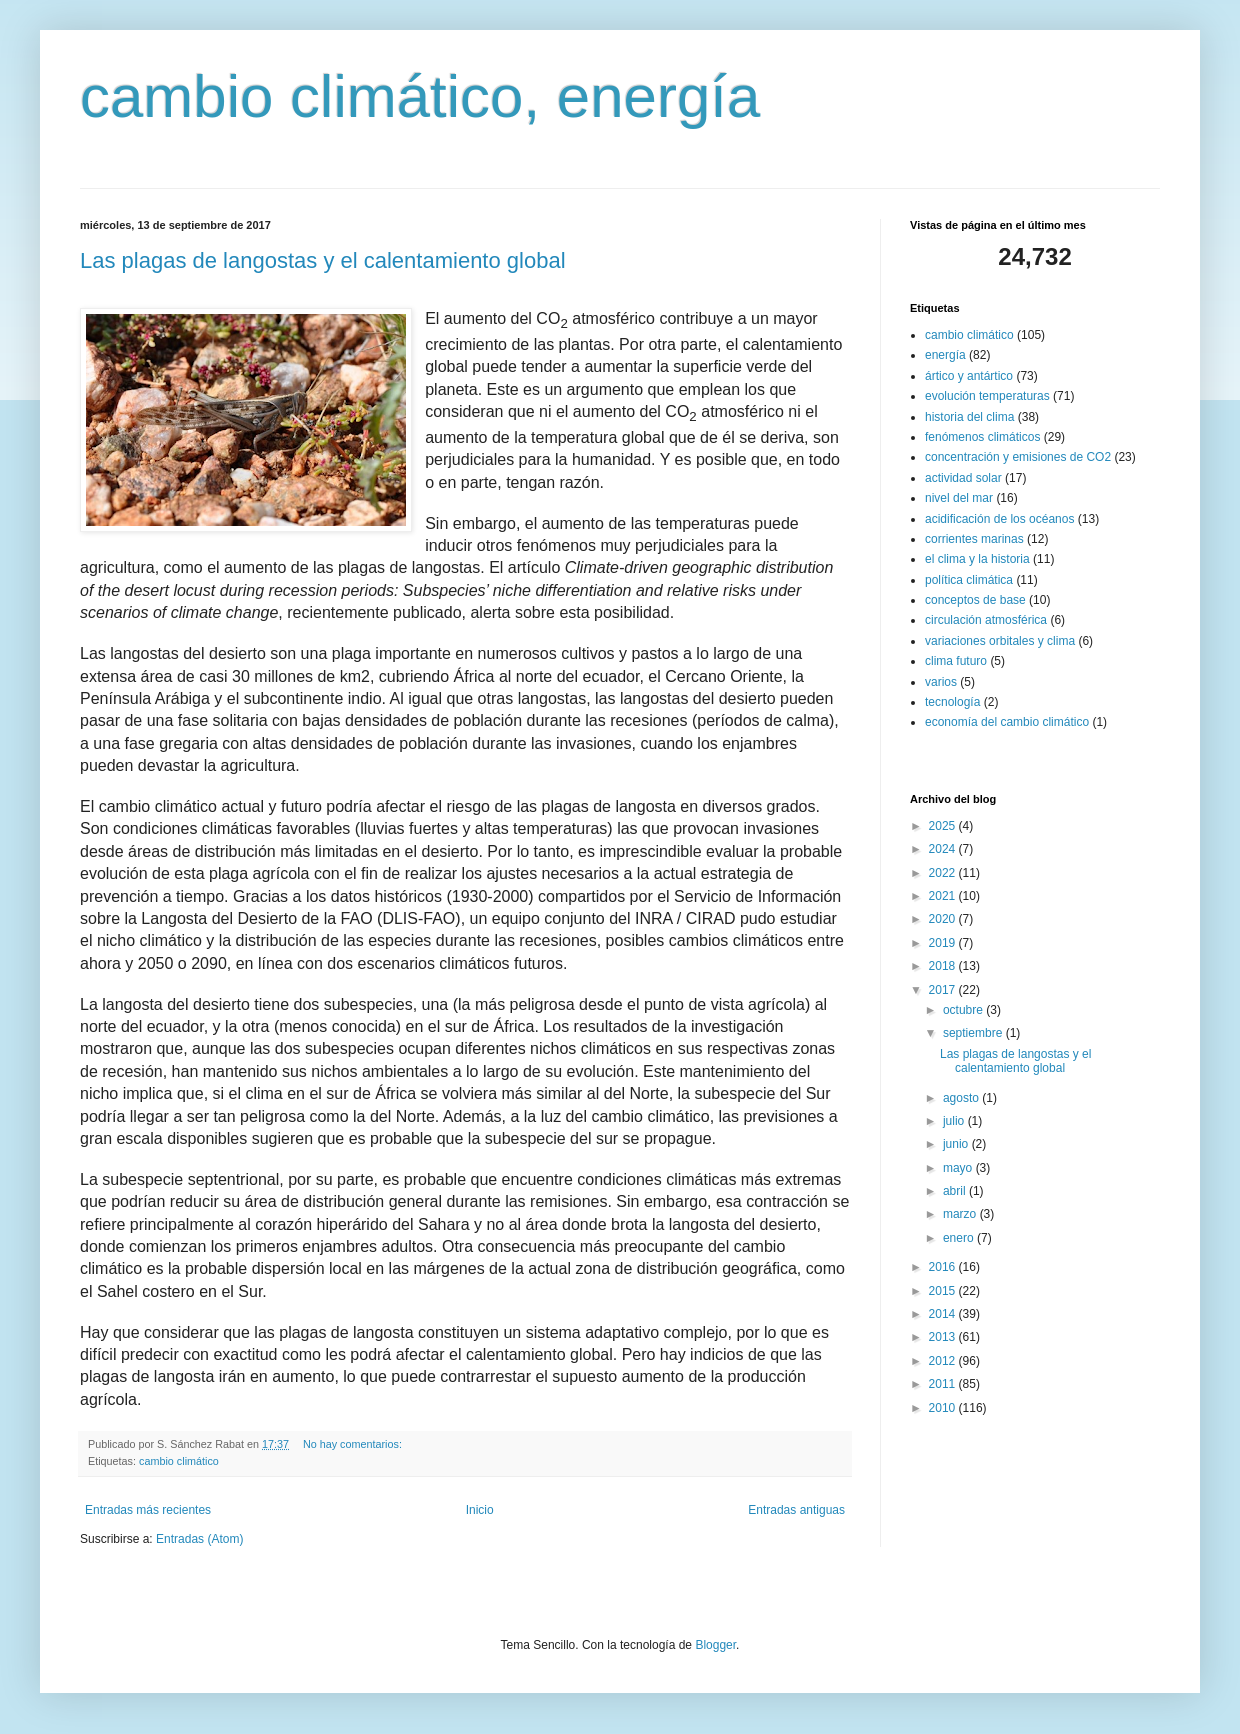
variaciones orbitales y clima (1000, 641)
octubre (964, 1010)
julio (955, 1121)
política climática (969, 580)
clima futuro (956, 661)
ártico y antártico (969, 376)
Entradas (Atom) (199, 1539)
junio (957, 1144)
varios (941, 682)
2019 (944, 943)
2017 (944, 990)
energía (945, 355)
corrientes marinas (974, 539)
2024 (944, 849)
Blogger (715, 1645)
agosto (962, 1098)
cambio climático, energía (420, 96)
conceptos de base (975, 600)
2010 (944, 1408)
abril (956, 1191)
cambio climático (179, 1461)
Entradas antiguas (796, 1510)
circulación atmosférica (986, 620)
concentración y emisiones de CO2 (1018, 457)
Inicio (480, 1510)
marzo (961, 1214)
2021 (944, 896)
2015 (944, 1291)
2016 (944, 1267)
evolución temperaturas (987, 396)
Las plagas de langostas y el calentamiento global (323, 260)
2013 (944, 1337)
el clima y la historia (977, 559)
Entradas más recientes (148, 1510)
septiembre (974, 1033)
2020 (944, 919)
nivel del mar (959, 498)
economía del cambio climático (1007, 722)
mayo (959, 1168)
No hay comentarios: (354, 1444)
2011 (944, 1384)
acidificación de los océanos (999, 519)
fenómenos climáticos (982, 437)
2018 (944, 966)
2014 (944, 1314)
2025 (944, 826)
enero (960, 1238)
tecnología (952, 702)
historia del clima (969, 417)
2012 (944, 1361)
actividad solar (963, 478)
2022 (944, 873)
